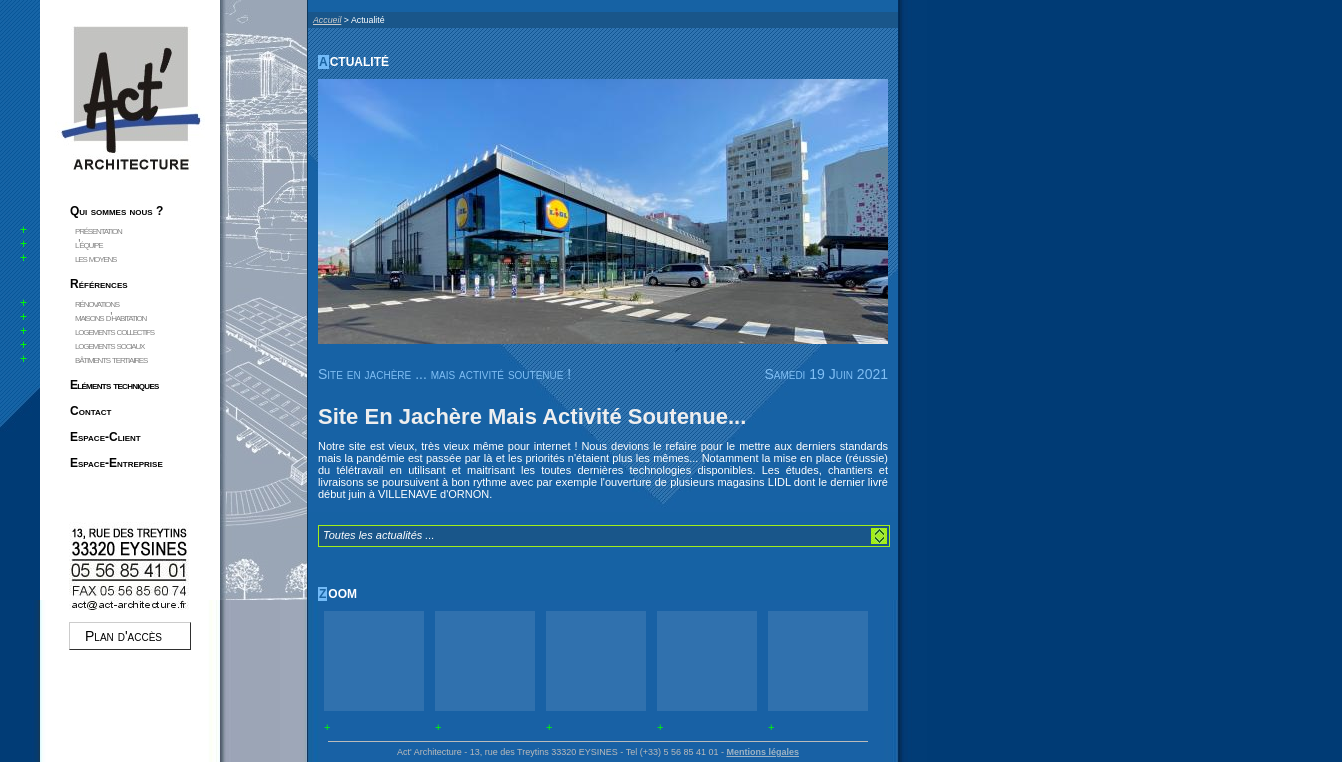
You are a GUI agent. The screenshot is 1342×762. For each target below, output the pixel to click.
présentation (98, 230)
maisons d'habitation (110, 317)
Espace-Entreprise (116, 463)
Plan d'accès (123, 636)
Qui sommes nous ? (116, 211)
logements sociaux (109, 345)
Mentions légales (762, 752)
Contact (90, 411)
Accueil (327, 20)
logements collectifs (114, 331)
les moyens (95, 258)
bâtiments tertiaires (111, 359)
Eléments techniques (114, 385)
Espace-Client (105, 437)
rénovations (97, 303)
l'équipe (88, 244)
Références (99, 284)
